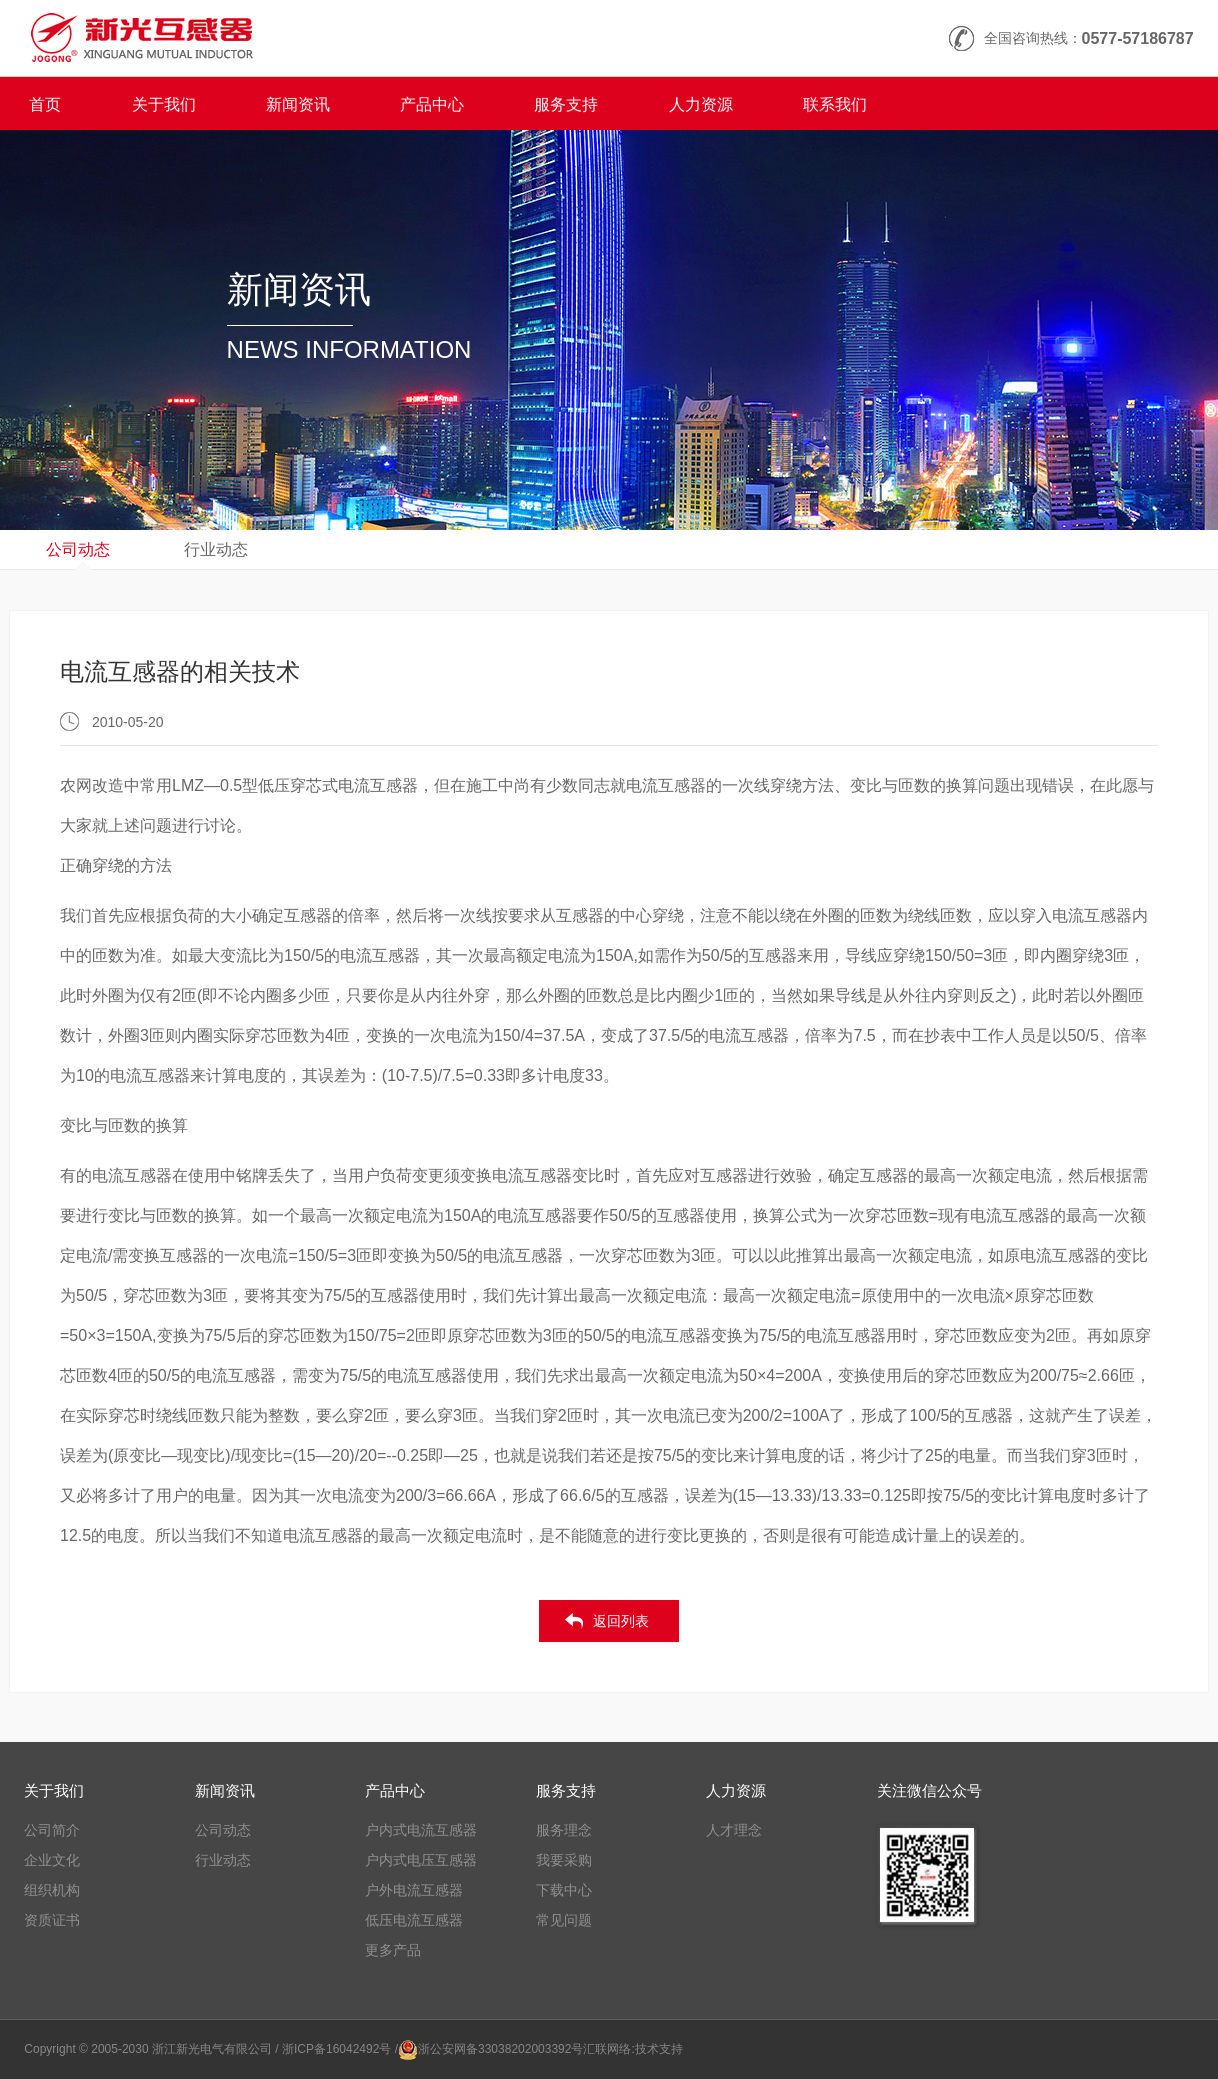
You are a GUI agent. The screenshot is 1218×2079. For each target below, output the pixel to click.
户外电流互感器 (414, 1890)
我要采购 (564, 1860)
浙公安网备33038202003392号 (500, 2049)
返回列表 (621, 1621)
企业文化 (52, 1860)
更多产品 (393, 1950)
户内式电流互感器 (421, 1830)
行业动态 (216, 549)
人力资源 (701, 104)
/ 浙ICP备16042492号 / (336, 2049)
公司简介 (52, 1830)
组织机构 (52, 1890)
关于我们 (164, 104)
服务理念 (564, 1830)
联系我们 (835, 104)
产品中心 (432, 104)
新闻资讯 (298, 104)
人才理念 (734, 1830)
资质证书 (52, 1920)
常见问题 (564, 1920)
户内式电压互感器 (421, 1860)
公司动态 (78, 549)
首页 (45, 104)
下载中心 (564, 1890)
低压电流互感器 (414, 1920)
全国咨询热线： (1089, 38)
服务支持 (566, 104)
